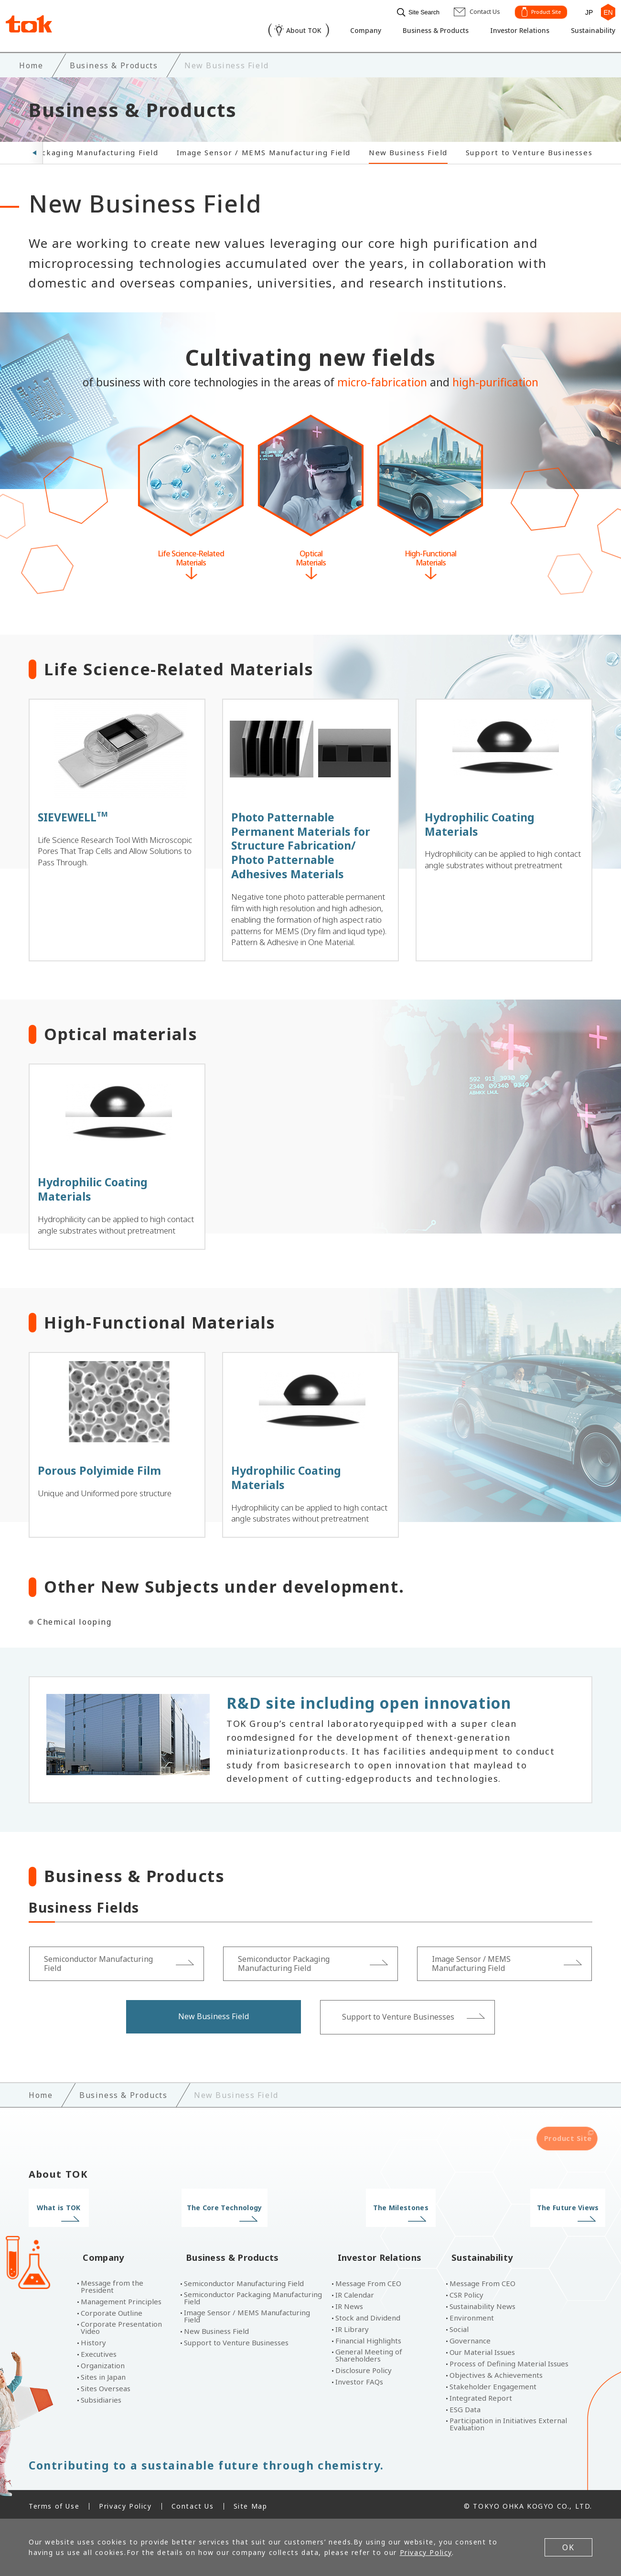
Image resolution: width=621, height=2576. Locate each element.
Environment (472, 2314)
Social (459, 2325)
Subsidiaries (101, 2396)
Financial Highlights (368, 2337)
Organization (103, 2361)
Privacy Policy (125, 2502)
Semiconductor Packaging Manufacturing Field (253, 2294)
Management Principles (121, 2297)
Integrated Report (481, 2394)
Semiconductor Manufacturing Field (244, 2279)
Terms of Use (54, 2502)
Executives (99, 2350)
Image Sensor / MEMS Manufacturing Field (264, 150)
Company (344, 31)
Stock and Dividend (367, 2314)
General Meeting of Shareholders (368, 2351)
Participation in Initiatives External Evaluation (508, 2420)
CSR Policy (466, 2291)
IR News (349, 2302)
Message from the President (112, 2283)
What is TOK (94, 2219)
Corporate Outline (111, 2309)
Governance (470, 2337)
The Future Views (526, 2219)
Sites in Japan (103, 2373)
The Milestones (382, 2219)
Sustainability (587, 31)
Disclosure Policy (363, 2366)
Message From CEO (368, 2279)
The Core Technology (238, 2219)
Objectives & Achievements (496, 2371)
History (93, 2338)
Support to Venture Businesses (529, 150)
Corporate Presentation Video (121, 2324)
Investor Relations (509, 31)
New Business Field (408, 150)
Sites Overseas (105, 2384)
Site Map (251, 2502)
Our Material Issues (482, 2348)
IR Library (352, 2325)
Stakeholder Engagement (493, 2382)
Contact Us (192, 2502)
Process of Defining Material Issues (509, 2359)
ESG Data (465, 2405)
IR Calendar (354, 2291)
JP (585, 11)
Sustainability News (482, 2302)
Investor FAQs (359, 2378)
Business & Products (419, 31)
